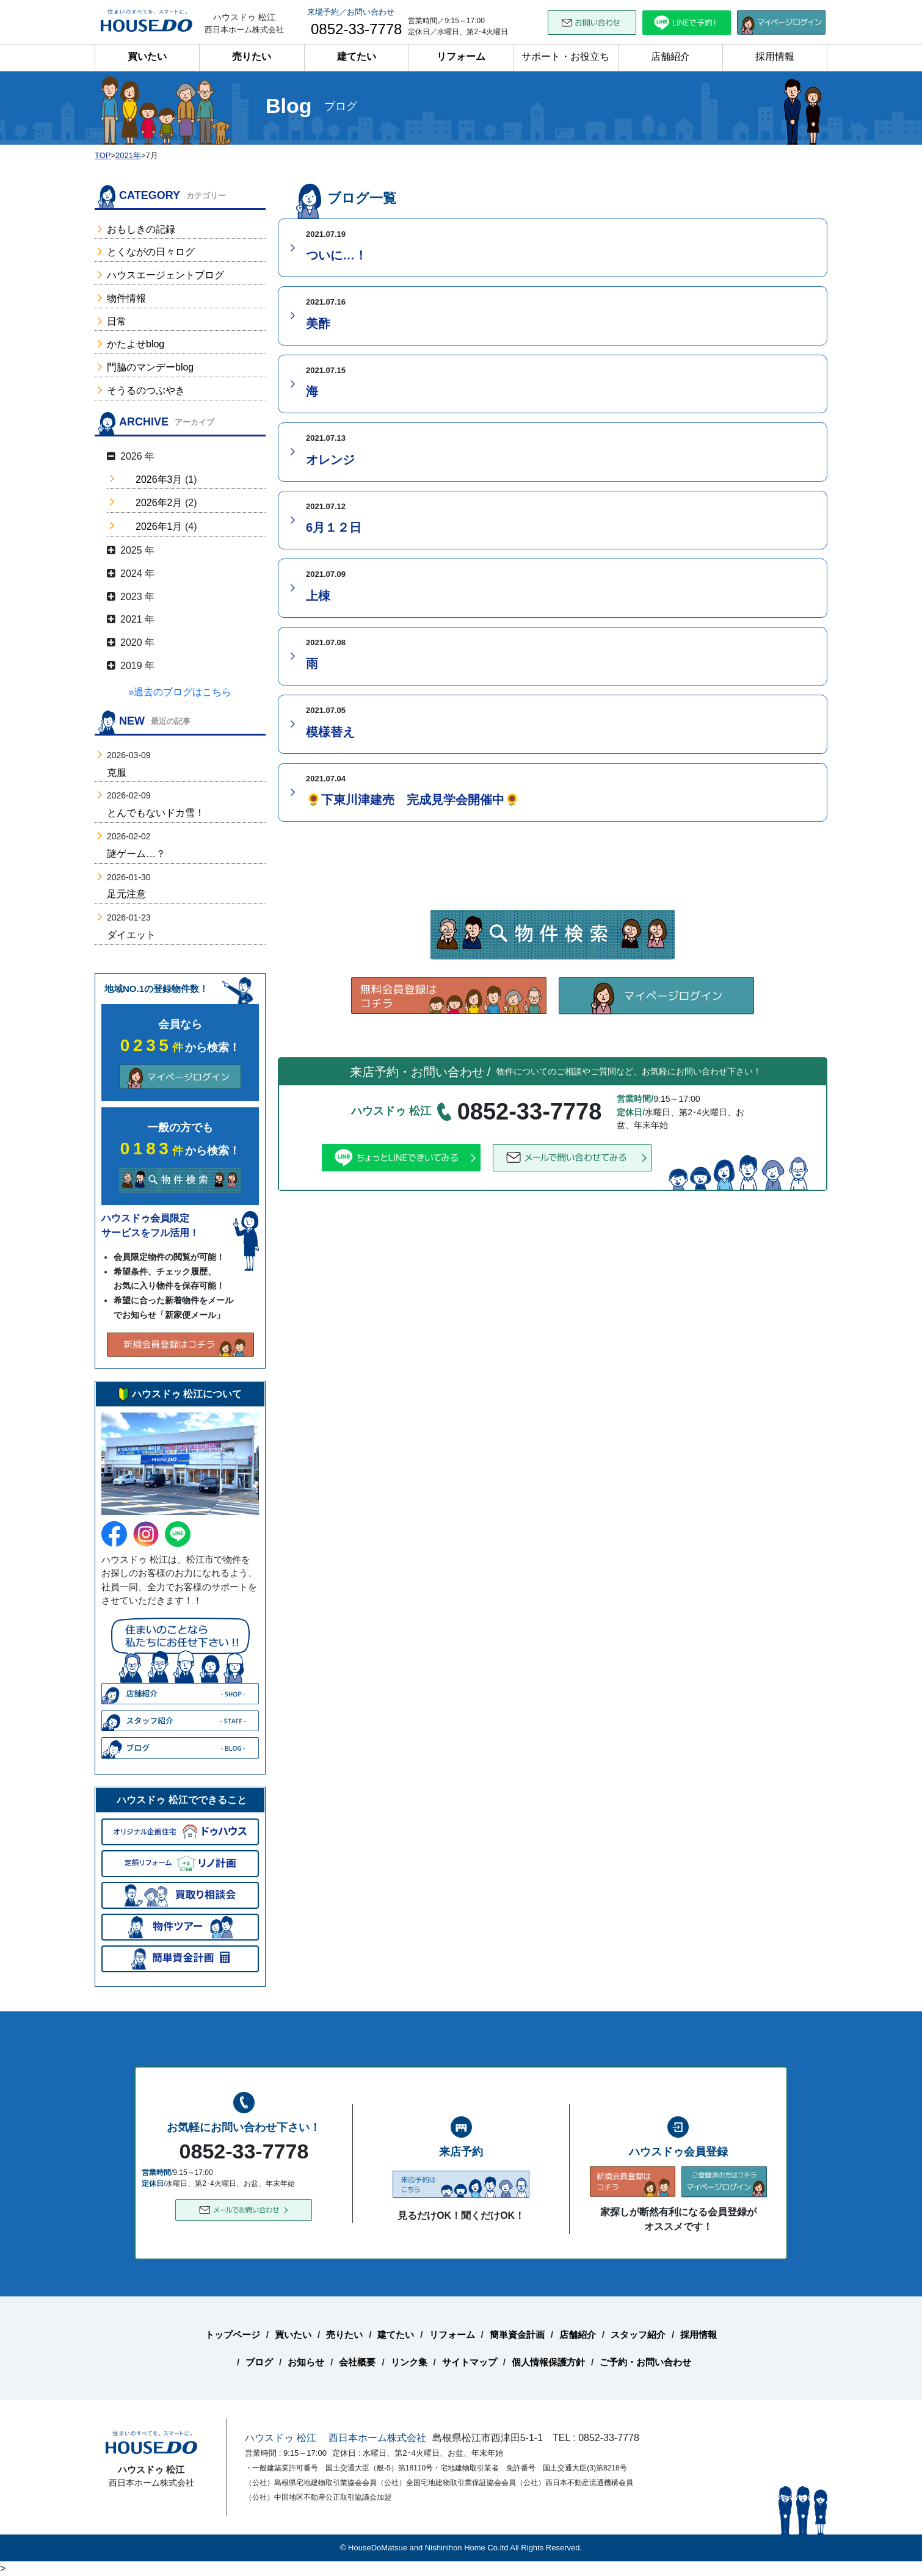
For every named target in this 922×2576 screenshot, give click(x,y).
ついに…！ (336, 255)
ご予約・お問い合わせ (645, 2362)
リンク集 (409, 2362)
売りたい (251, 56)
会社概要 (357, 2362)
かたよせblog (135, 344)
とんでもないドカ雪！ (156, 813)
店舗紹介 (670, 56)
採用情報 (774, 56)
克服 (116, 772)
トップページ (232, 2334)
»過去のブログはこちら (180, 692)
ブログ (259, 2362)
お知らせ (306, 2362)
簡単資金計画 (517, 2334)
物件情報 (126, 298)
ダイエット (131, 935)
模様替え (330, 732)
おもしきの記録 (141, 229)
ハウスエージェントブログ (165, 275)
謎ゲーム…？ (136, 853)
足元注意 (126, 894)
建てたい (356, 56)
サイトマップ (469, 2362)
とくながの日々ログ (151, 252)
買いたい (147, 56)
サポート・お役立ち (565, 56)
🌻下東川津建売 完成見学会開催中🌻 (413, 799)
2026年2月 (159, 502)
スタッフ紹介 (638, 2334)
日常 (116, 321)
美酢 (318, 323)
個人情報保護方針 (548, 2362)
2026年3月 (159, 479)
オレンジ (330, 459)
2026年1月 (159, 526)
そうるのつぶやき (146, 390)
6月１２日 (333, 527)
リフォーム (461, 56)
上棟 (318, 595)
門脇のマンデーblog (150, 367)
